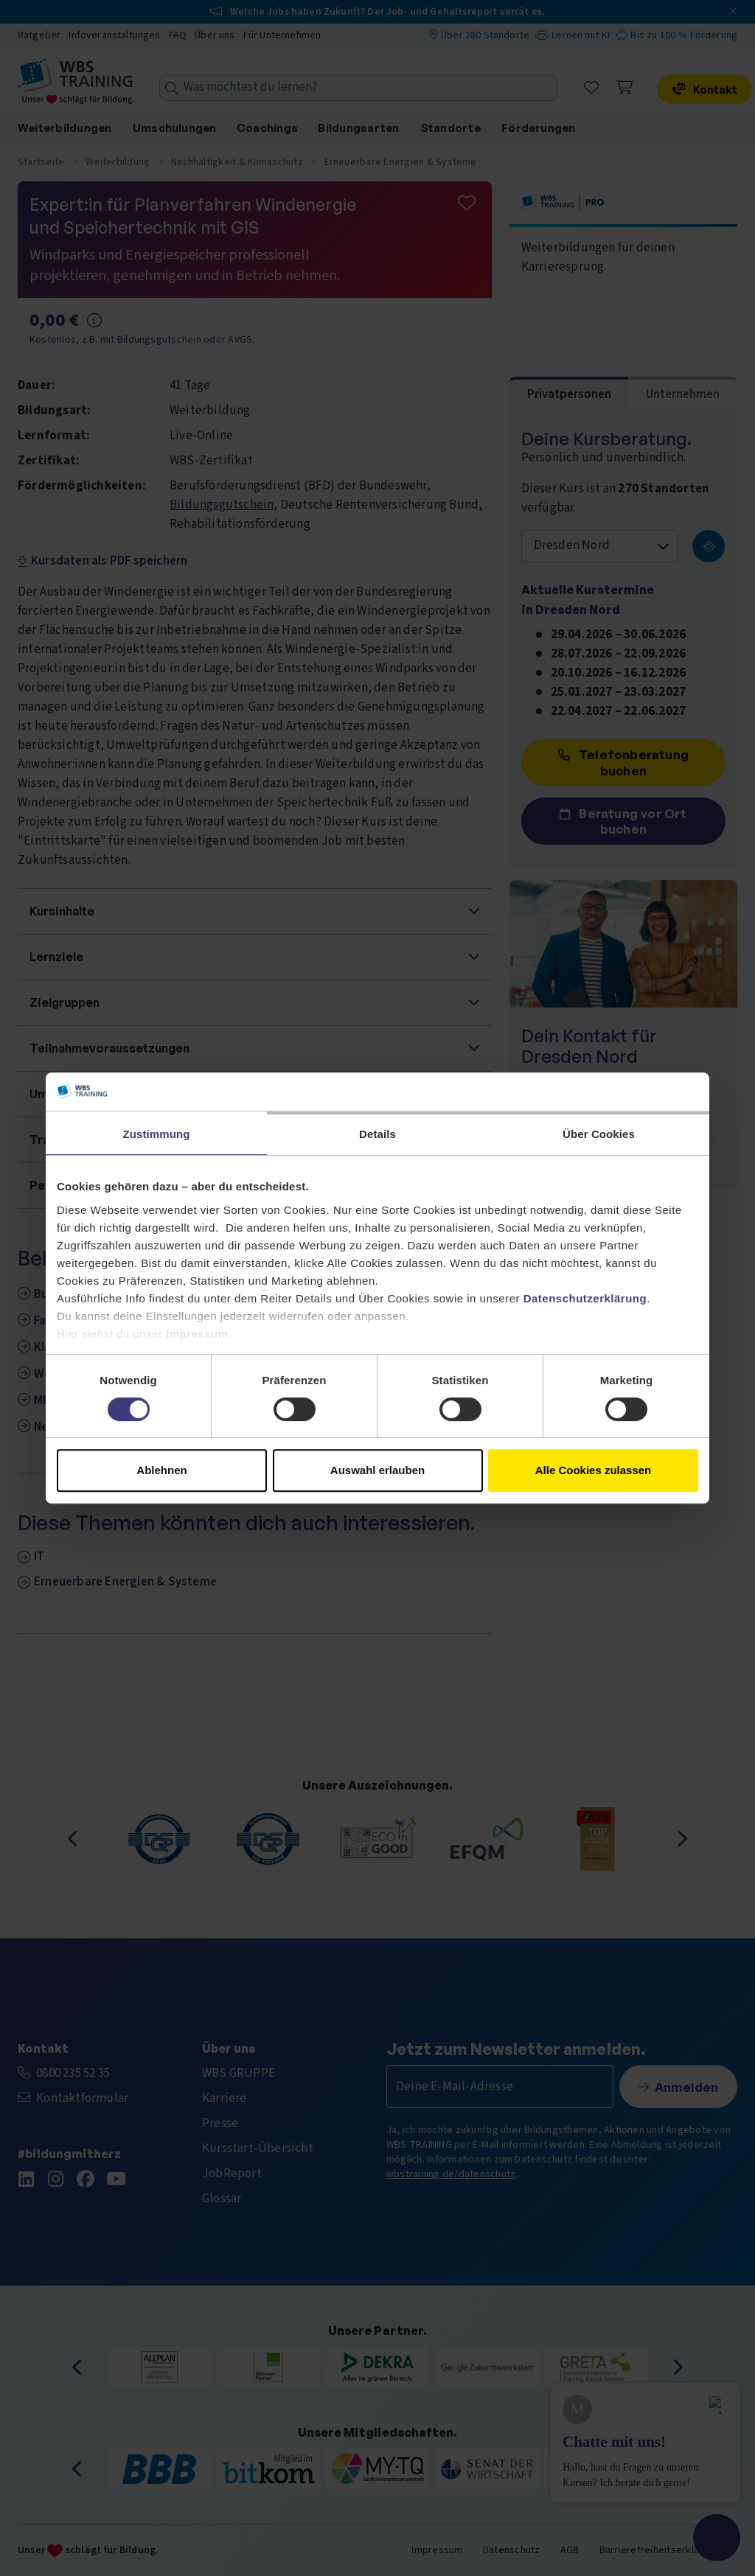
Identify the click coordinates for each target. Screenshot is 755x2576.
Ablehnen (161, 1470)
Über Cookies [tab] (599, 1134)
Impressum (197, 1333)
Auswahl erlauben (377, 1470)
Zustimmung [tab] (156, 1134)
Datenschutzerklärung (585, 1298)
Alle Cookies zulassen (593, 1470)
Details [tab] (377, 1134)
